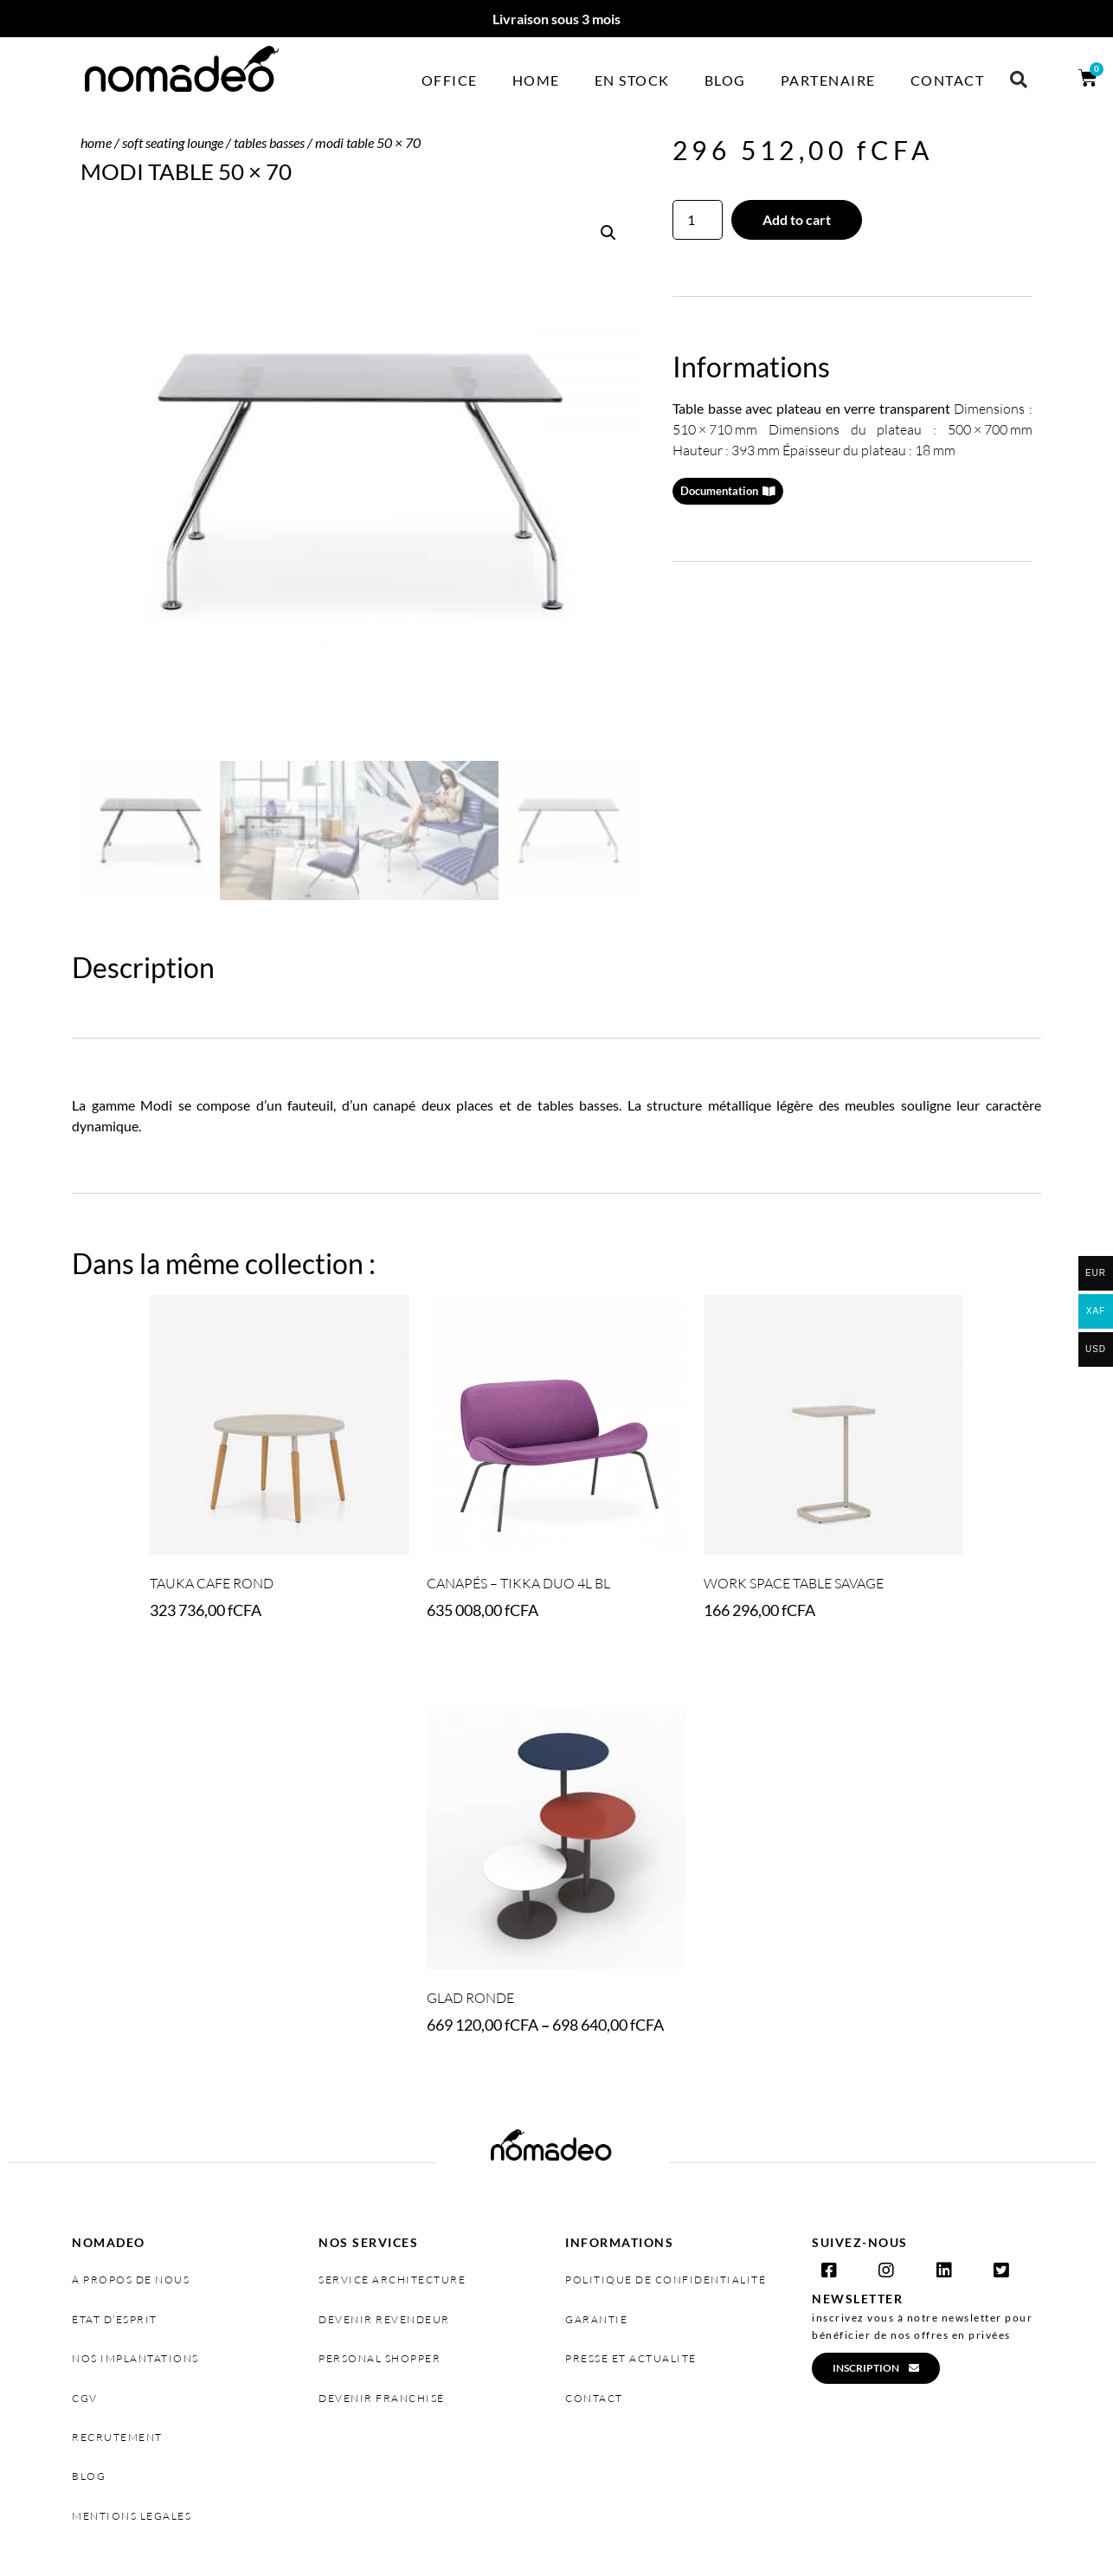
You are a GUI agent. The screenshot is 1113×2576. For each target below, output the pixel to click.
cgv (85, 2398)
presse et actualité (631, 2358)
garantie (596, 2319)
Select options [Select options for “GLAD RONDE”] (482, 2073)
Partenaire (828, 80)
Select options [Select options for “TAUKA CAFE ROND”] (206, 1659)
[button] (1018, 79)
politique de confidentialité (665, 2279)
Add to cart (796, 219)
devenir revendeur (384, 2319)
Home (536, 80)
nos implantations (135, 2358)
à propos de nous (131, 2279)
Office (449, 80)
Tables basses (269, 142)
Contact (947, 80)
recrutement (117, 2437)
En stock (632, 80)
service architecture (392, 2279)
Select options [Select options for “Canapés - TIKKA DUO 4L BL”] (482, 1659)
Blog (725, 80)
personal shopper (379, 2358)
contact (594, 2398)
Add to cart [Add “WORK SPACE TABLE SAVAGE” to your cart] (750, 1659)
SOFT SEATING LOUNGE (172, 142)
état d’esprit (115, 2319)
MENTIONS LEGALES (131, 2515)
